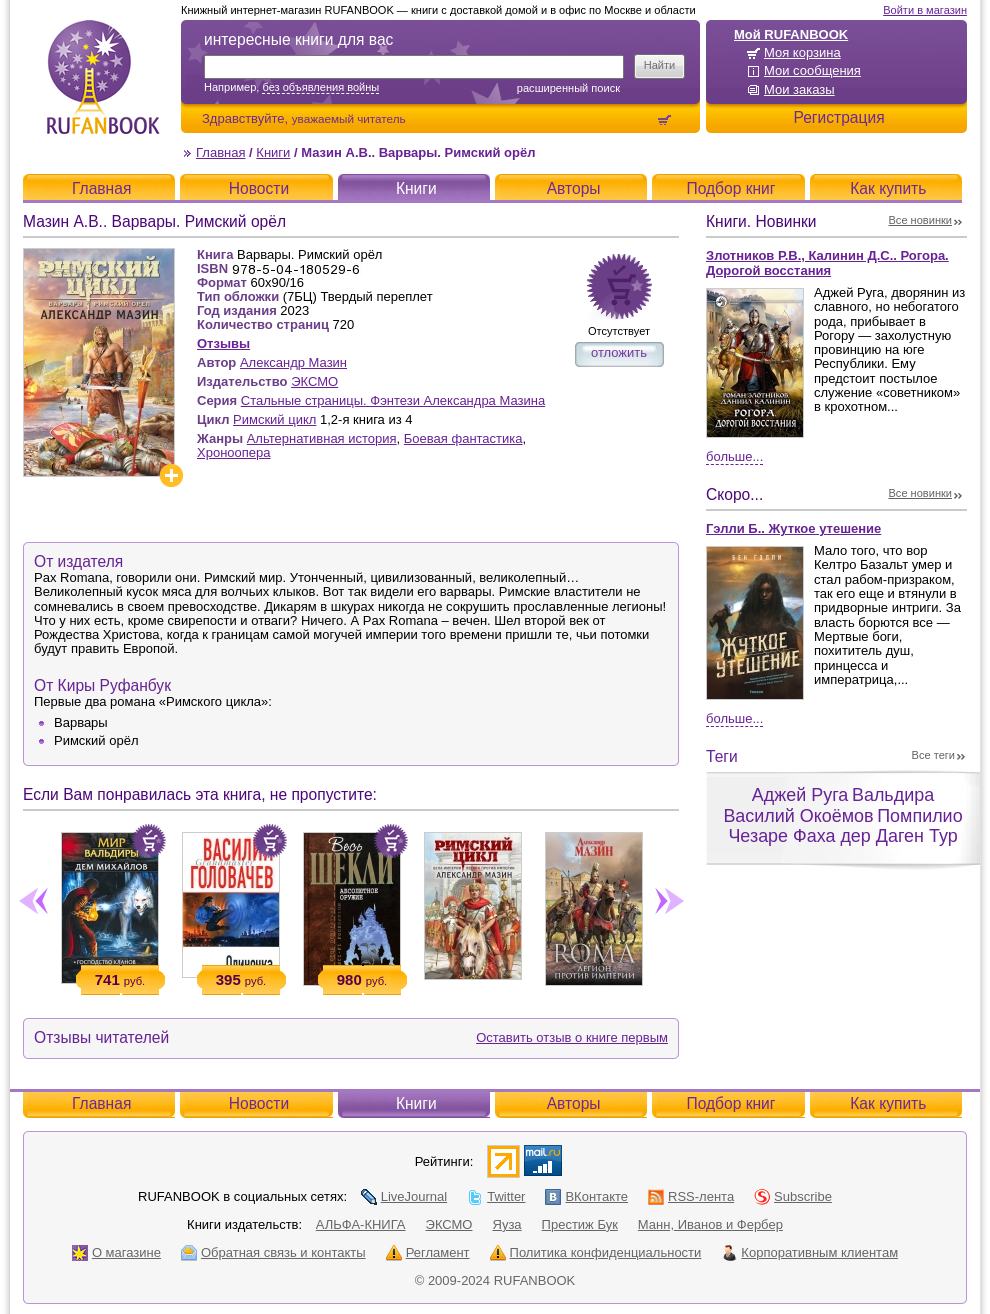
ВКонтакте (586, 1196)
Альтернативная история (322, 438)
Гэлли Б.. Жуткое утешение (793, 528)
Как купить (888, 188)
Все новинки (921, 220)
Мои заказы (799, 89)
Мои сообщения (812, 70)
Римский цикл (274, 419)
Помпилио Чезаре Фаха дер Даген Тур (845, 826)
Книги (273, 152)
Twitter (496, 1196)
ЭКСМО (314, 381)
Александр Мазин (293, 362)
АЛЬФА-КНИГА (361, 1224)
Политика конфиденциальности (596, 1252)
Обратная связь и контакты (273, 1252)
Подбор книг (730, 188)
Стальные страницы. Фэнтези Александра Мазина (393, 400)
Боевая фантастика (463, 438)
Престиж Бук (580, 1224)
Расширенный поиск (568, 88)
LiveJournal (404, 1196)
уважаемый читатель (349, 118)
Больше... (734, 456)
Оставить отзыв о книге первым (572, 1037)
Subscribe (793, 1196)
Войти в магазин (925, 10)
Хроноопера (234, 452)
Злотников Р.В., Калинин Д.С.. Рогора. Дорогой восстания (827, 263)
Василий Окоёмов (798, 816)
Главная (220, 152)
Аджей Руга (800, 795)
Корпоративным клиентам (809, 1252)
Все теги (933, 755)
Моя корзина (802, 52)
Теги (722, 756)
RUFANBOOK (103, 77)
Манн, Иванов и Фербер (710, 1224)
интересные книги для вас (298, 39)
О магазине (116, 1252)
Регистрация (838, 117)
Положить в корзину (149, 841)
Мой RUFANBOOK (791, 34)
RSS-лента (691, 1196)
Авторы (574, 188)
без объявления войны (320, 87)
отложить (619, 352)
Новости (259, 188)
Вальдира (893, 795)
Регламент (428, 1252)
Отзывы (223, 343)
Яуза (507, 1224)
